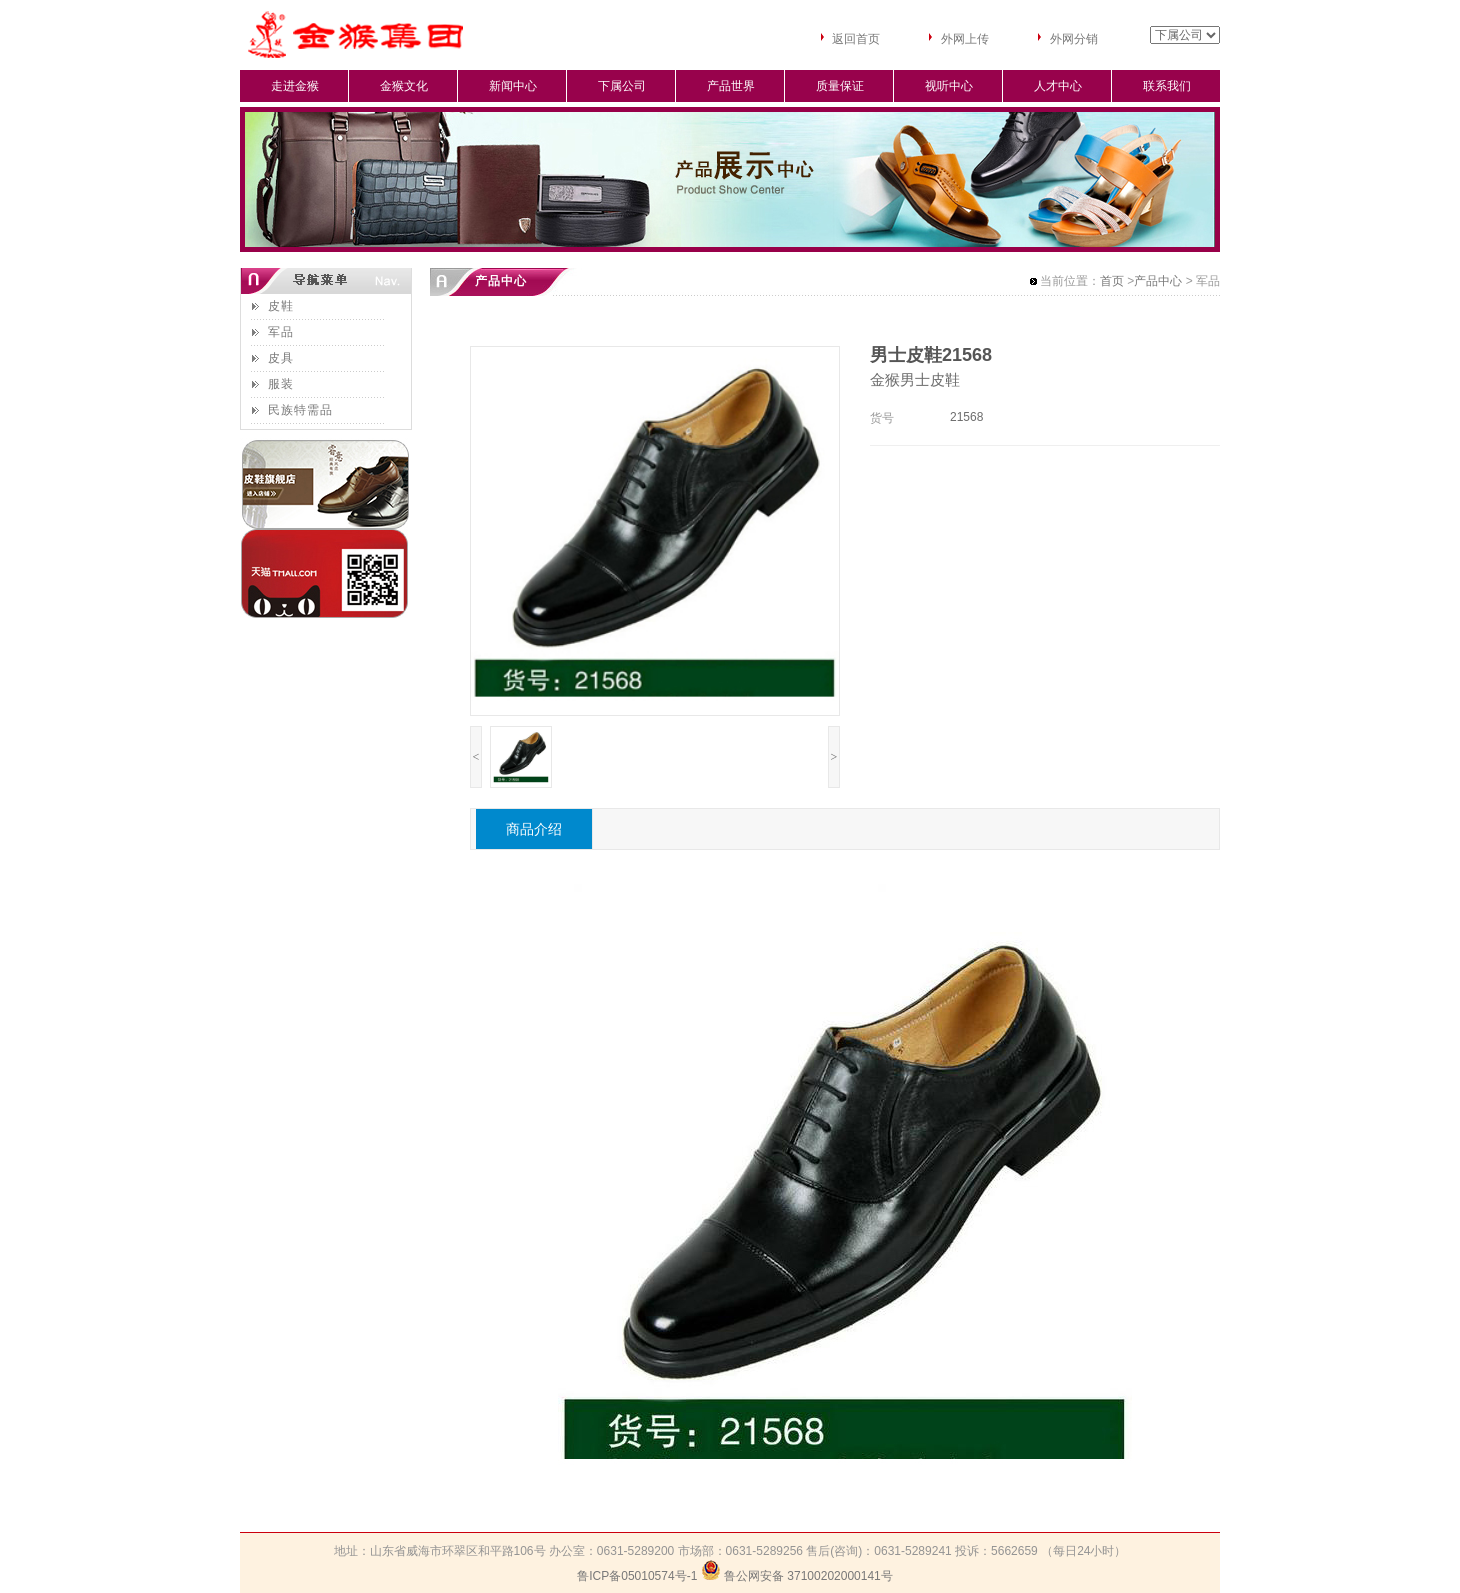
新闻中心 (513, 86)
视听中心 (949, 86)
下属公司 (622, 86)
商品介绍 (534, 829)
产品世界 (731, 86)
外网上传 (965, 39)
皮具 (281, 358)
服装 (281, 384)
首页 (1112, 281)
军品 (281, 332)
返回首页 (856, 39)
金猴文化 (404, 86)
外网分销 (1074, 39)
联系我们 (1167, 86)
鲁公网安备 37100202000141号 (808, 1576)
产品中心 (1158, 281)
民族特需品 (300, 410)
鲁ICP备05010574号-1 (637, 1576)
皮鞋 (281, 306)
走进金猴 (295, 86)
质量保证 (840, 86)
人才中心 (1058, 86)
